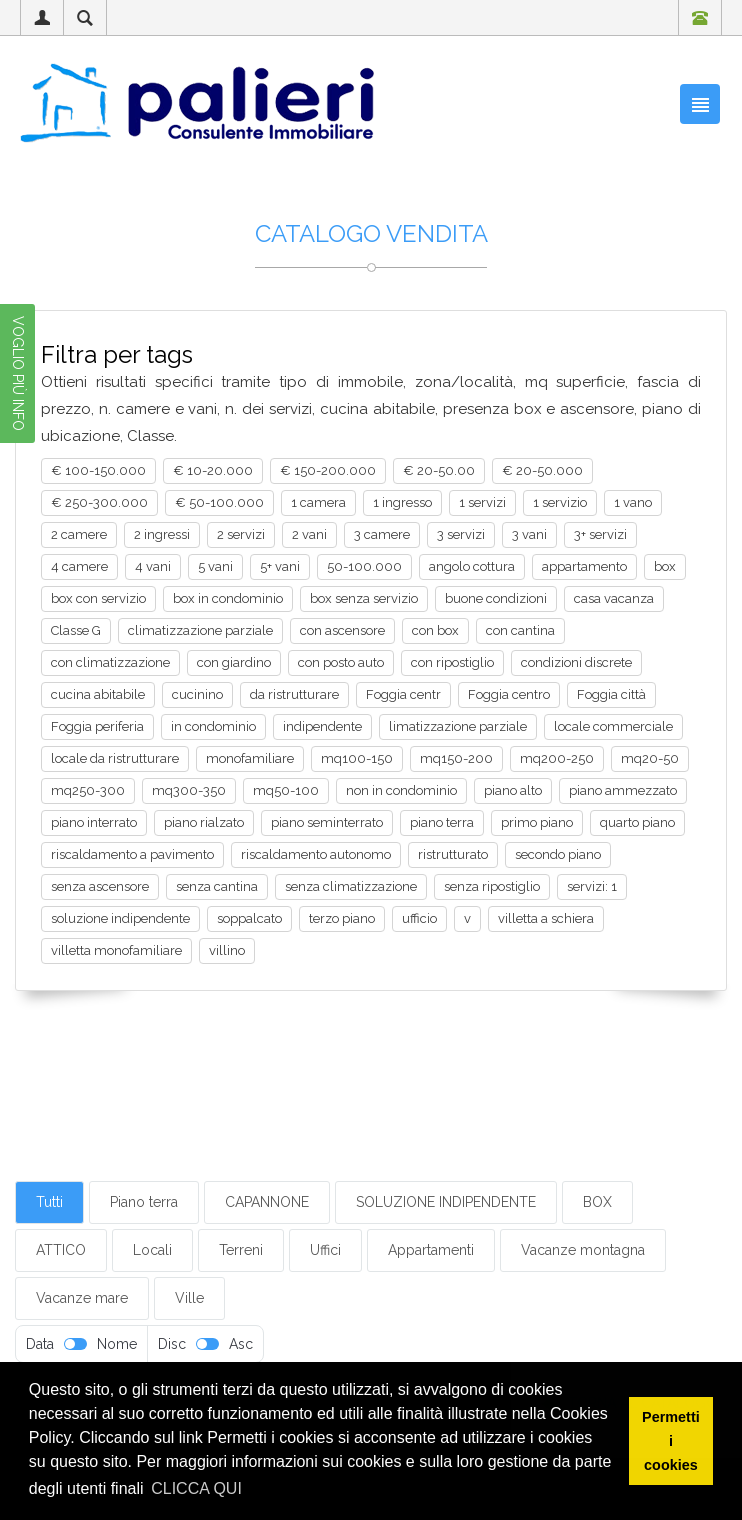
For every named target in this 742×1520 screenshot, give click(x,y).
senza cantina (217, 886)
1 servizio (560, 502)
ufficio (419, 918)
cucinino (197, 694)
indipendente (322, 726)
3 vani (529, 534)
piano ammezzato (623, 790)
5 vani (215, 566)
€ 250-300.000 (99, 502)
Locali (152, 1250)
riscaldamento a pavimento (132, 854)
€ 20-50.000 (542, 470)
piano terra (442, 822)
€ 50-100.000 (219, 502)
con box (435, 630)
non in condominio (401, 790)
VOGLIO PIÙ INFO (18, 373)
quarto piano (637, 822)
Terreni (241, 1250)
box (665, 566)
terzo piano (342, 918)
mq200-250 (557, 758)
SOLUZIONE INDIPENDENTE (446, 1202)
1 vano (633, 502)
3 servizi (461, 534)
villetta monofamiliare (116, 950)
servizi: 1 (592, 886)
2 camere (79, 534)
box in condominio (228, 598)
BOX (597, 1202)
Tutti (49, 1202)
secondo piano (558, 854)
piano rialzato (204, 822)
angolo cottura (472, 566)
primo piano (537, 822)
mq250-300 (88, 790)
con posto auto (341, 662)
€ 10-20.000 (213, 470)
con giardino (234, 662)
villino (227, 950)
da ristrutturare (294, 694)
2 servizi (241, 534)
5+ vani (280, 566)
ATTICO (61, 1250)
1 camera (318, 502)
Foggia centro (509, 694)
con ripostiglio (452, 662)
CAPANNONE (267, 1202)
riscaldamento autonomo (316, 854)
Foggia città (611, 694)
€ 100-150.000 (98, 470)
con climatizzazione (110, 662)
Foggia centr (403, 694)
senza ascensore (100, 886)
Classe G (76, 630)
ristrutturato (453, 854)
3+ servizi (600, 534)
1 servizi (482, 502)
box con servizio (98, 598)
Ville (189, 1298)
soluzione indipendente (120, 918)
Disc (172, 1344)
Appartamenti (431, 1250)
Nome (117, 1344)
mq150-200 (456, 758)
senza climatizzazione (351, 886)
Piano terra (144, 1202)
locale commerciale (613, 726)
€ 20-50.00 (439, 470)
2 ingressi (162, 534)
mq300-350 (189, 790)
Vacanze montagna (583, 1250)
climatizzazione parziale (200, 630)
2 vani (309, 534)
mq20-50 (650, 758)
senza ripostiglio (492, 886)
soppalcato (249, 918)
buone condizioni (496, 598)
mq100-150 (357, 758)
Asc (241, 1344)
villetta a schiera (546, 918)
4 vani (153, 566)
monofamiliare (250, 758)
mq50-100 (286, 790)
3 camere (382, 534)
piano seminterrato (327, 822)
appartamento (584, 566)
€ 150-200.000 (328, 470)
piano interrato (94, 822)
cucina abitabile (98, 694)
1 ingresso (402, 502)
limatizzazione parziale (458, 726)
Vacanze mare (82, 1298)
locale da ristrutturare (115, 758)
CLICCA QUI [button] (196, 1488)
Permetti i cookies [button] (671, 1441)
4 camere (79, 566)
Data (40, 1344)
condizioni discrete (576, 662)
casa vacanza (614, 598)
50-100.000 (364, 566)
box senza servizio (364, 598)
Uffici (325, 1250)
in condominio (213, 726)
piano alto (513, 790)
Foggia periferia (97, 726)
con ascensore (342, 630)
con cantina (520, 630)
